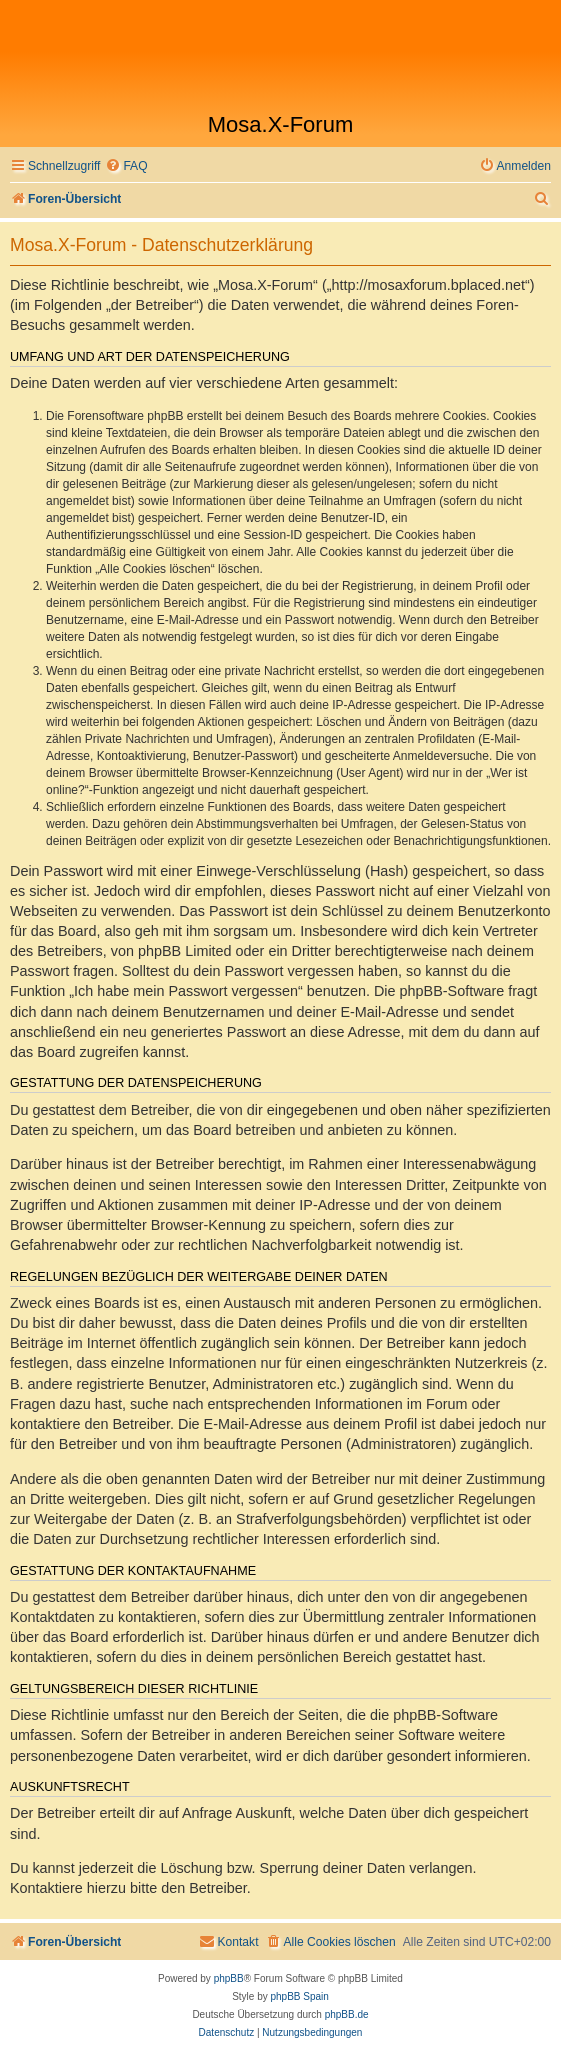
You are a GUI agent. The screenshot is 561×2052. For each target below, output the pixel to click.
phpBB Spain (299, 1996)
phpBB (229, 1978)
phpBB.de (347, 2014)
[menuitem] (126, 166)
